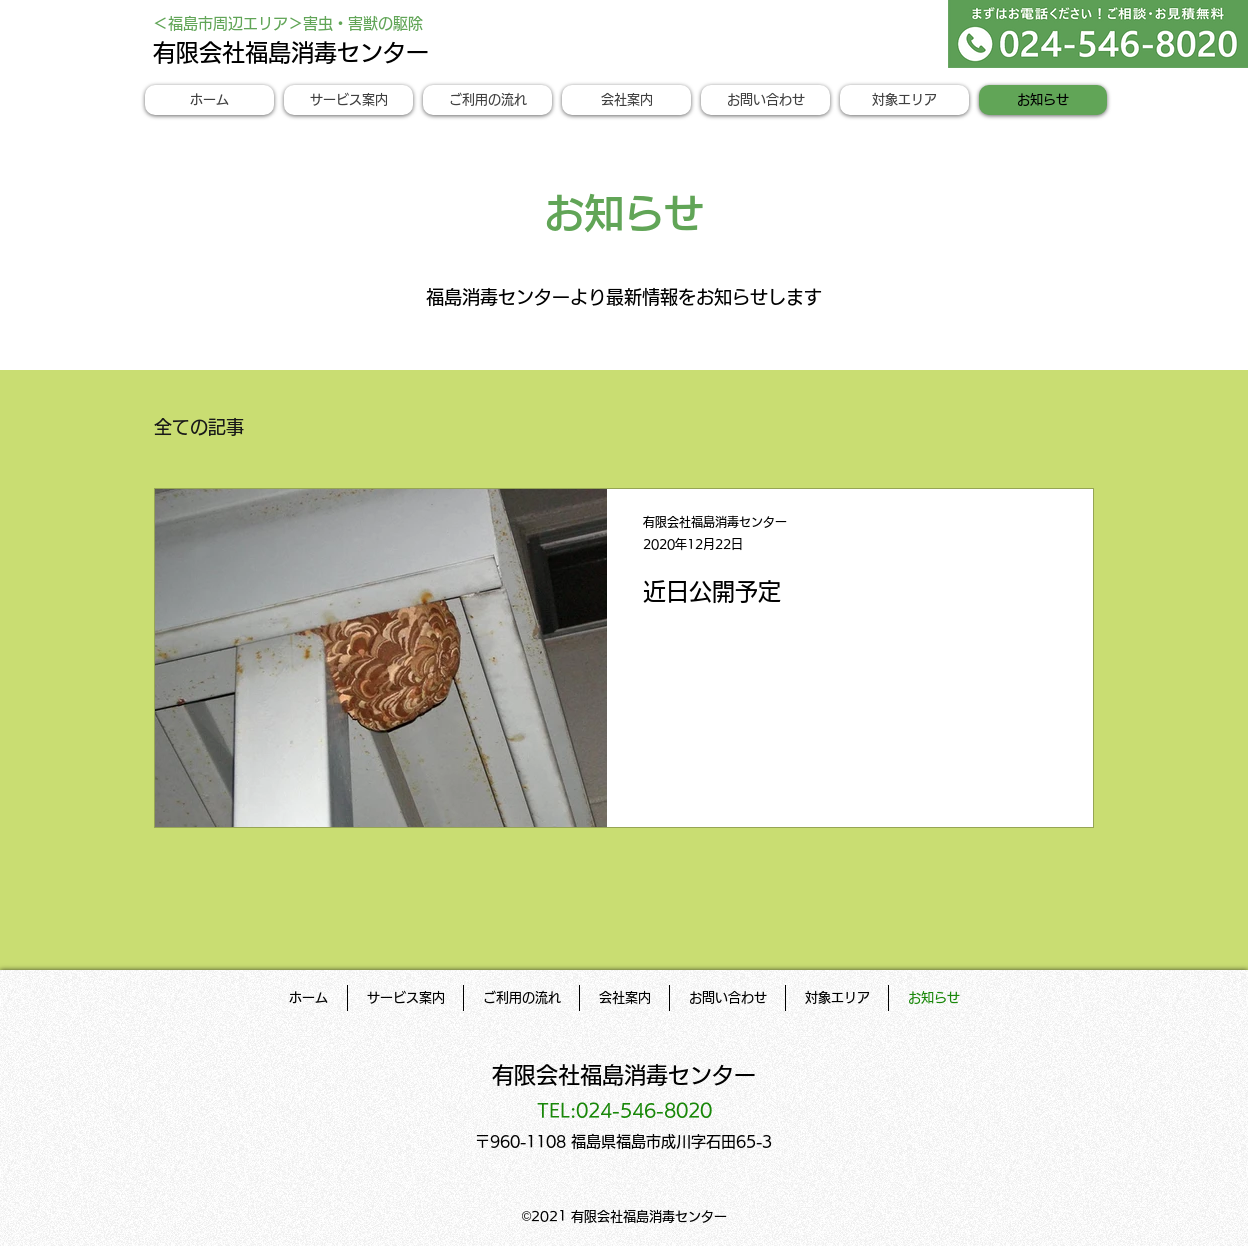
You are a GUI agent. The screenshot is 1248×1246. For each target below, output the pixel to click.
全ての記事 (199, 427)
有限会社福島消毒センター (291, 52)
